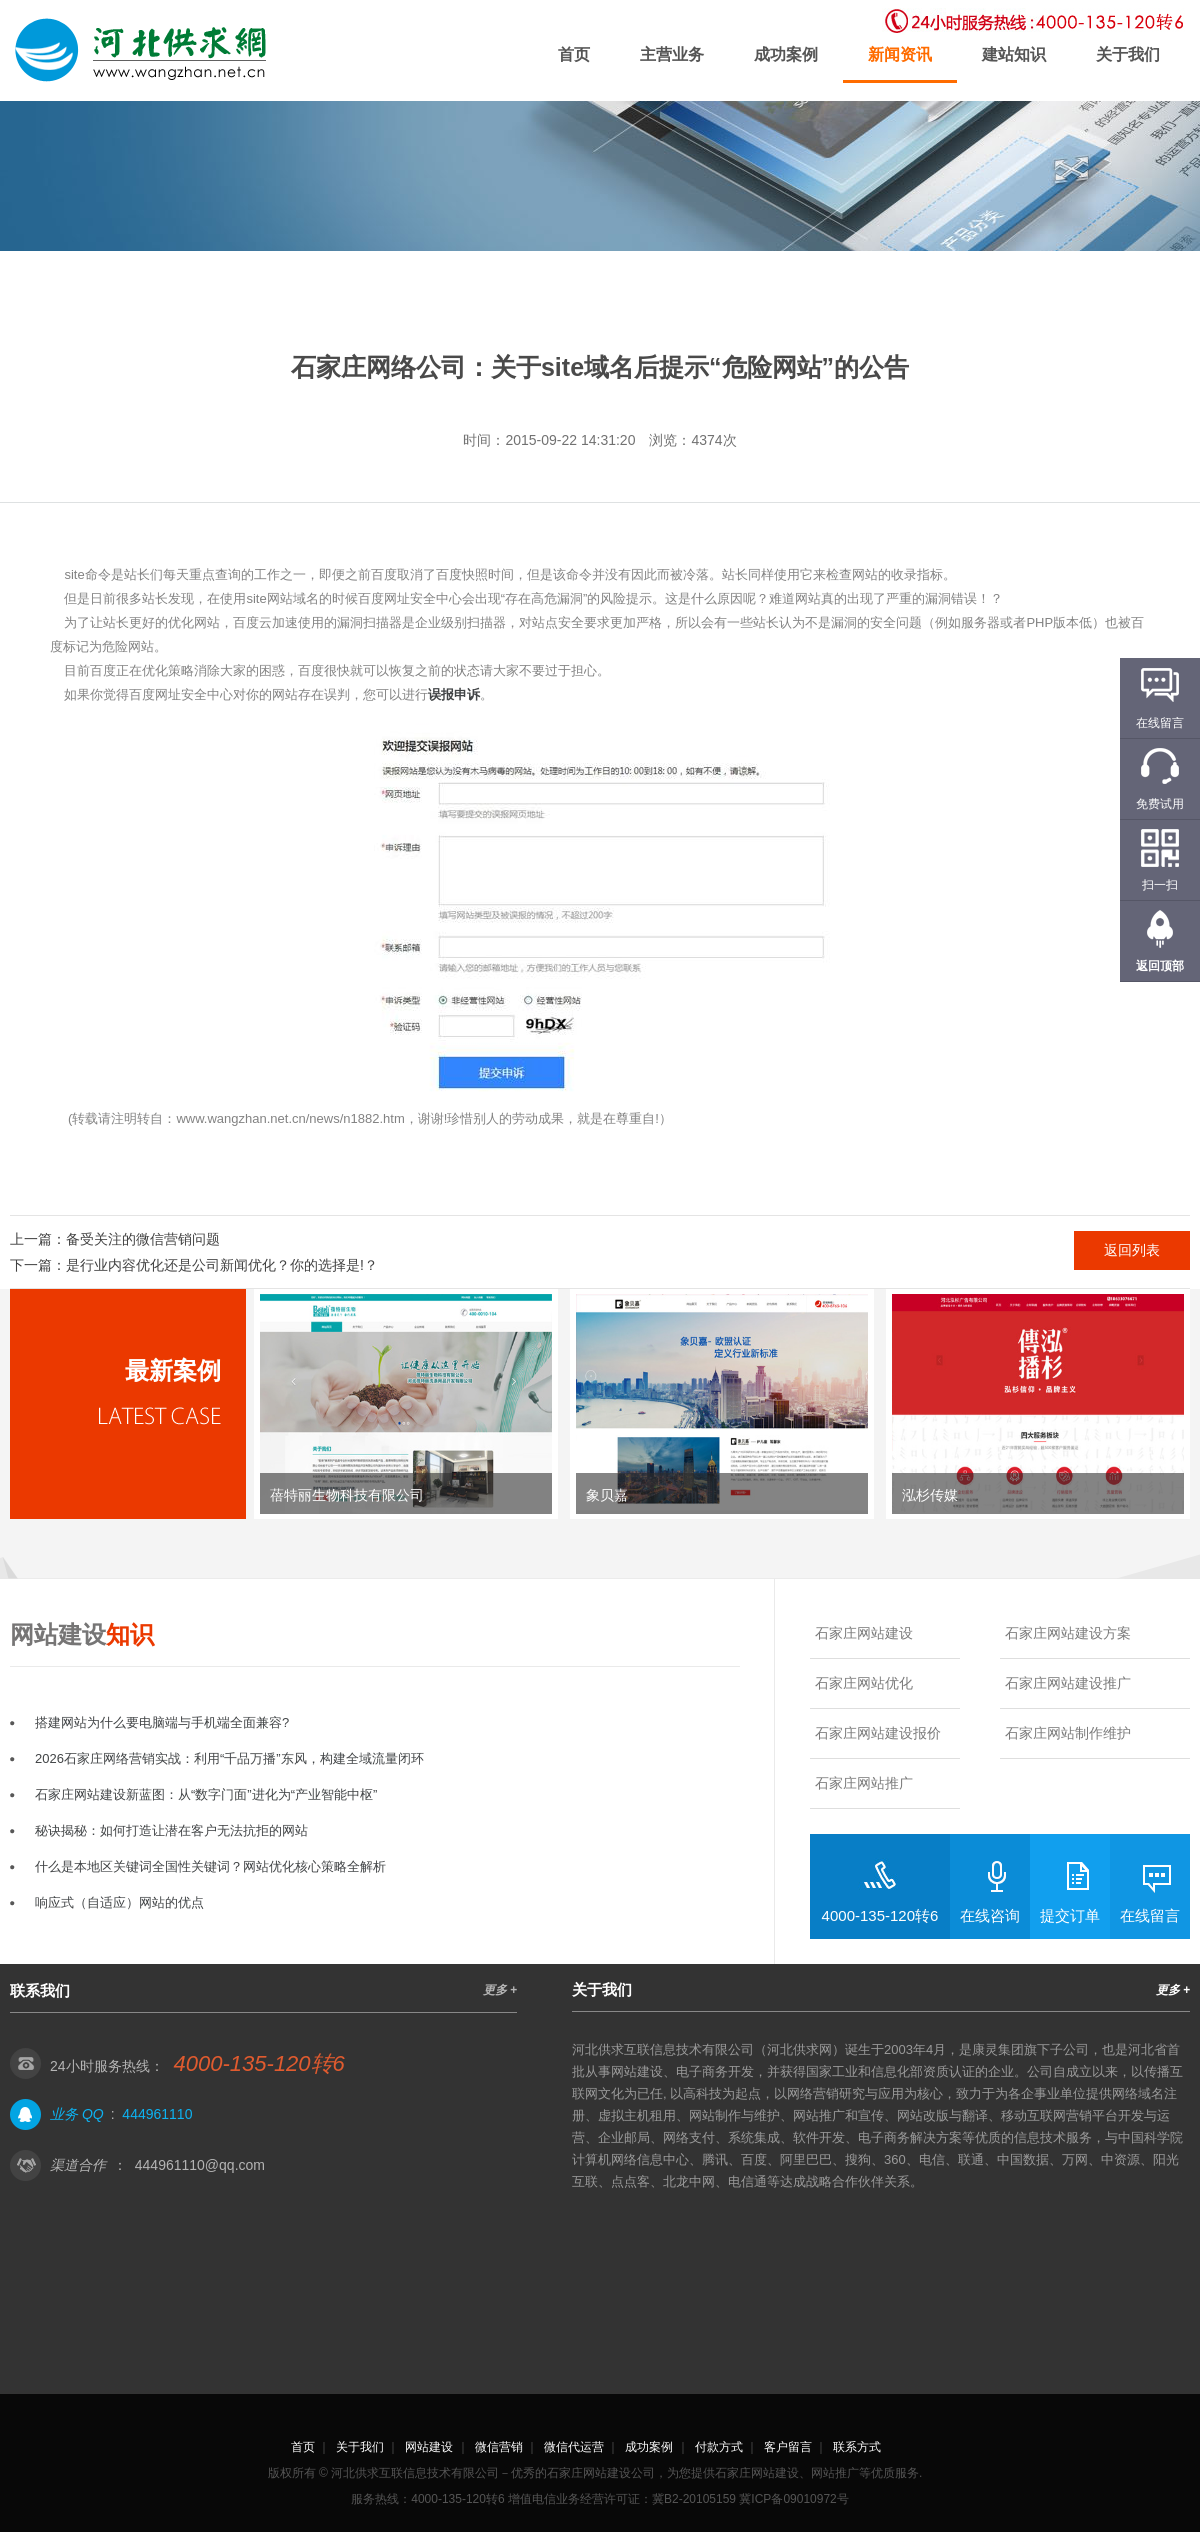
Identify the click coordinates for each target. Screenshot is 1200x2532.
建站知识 (1014, 54)
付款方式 (719, 2447)
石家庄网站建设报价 (878, 1733)
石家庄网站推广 (864, 1783)
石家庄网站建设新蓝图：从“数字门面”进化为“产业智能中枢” (206, 1794)
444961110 (157, 2114)
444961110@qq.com (200, 2165)
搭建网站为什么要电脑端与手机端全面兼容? (162, 1722)
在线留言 (1150, 1915)
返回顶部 (1160, 966)
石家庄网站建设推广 (1068, 1683)
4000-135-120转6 (880, 1915)
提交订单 (1070, 1915)
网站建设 (429, 2447)
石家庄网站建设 (864, 1633)
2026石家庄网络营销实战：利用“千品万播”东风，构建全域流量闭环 (229, 1758)
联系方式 (857, 2447)
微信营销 (499, 2447)
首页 (574, 54)
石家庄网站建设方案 (1068, 1633)
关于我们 (1128, 54)
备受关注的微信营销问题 (143, 1239)
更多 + (500, 1990)
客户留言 (788, 2447)
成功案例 (786, 54)
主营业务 (672, 54)
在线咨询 (990, 1915)
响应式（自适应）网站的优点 (119, 1902)
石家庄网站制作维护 (1068, 1733)
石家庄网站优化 (864, 1683)
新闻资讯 (900, 54)
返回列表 (1132, 1250)
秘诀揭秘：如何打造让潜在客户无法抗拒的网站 (171, 1830)
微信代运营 (574, 2447)
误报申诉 (454, 694)
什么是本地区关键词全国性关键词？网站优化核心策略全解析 (210, 1866)
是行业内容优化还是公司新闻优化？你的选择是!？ (222, 1265)
